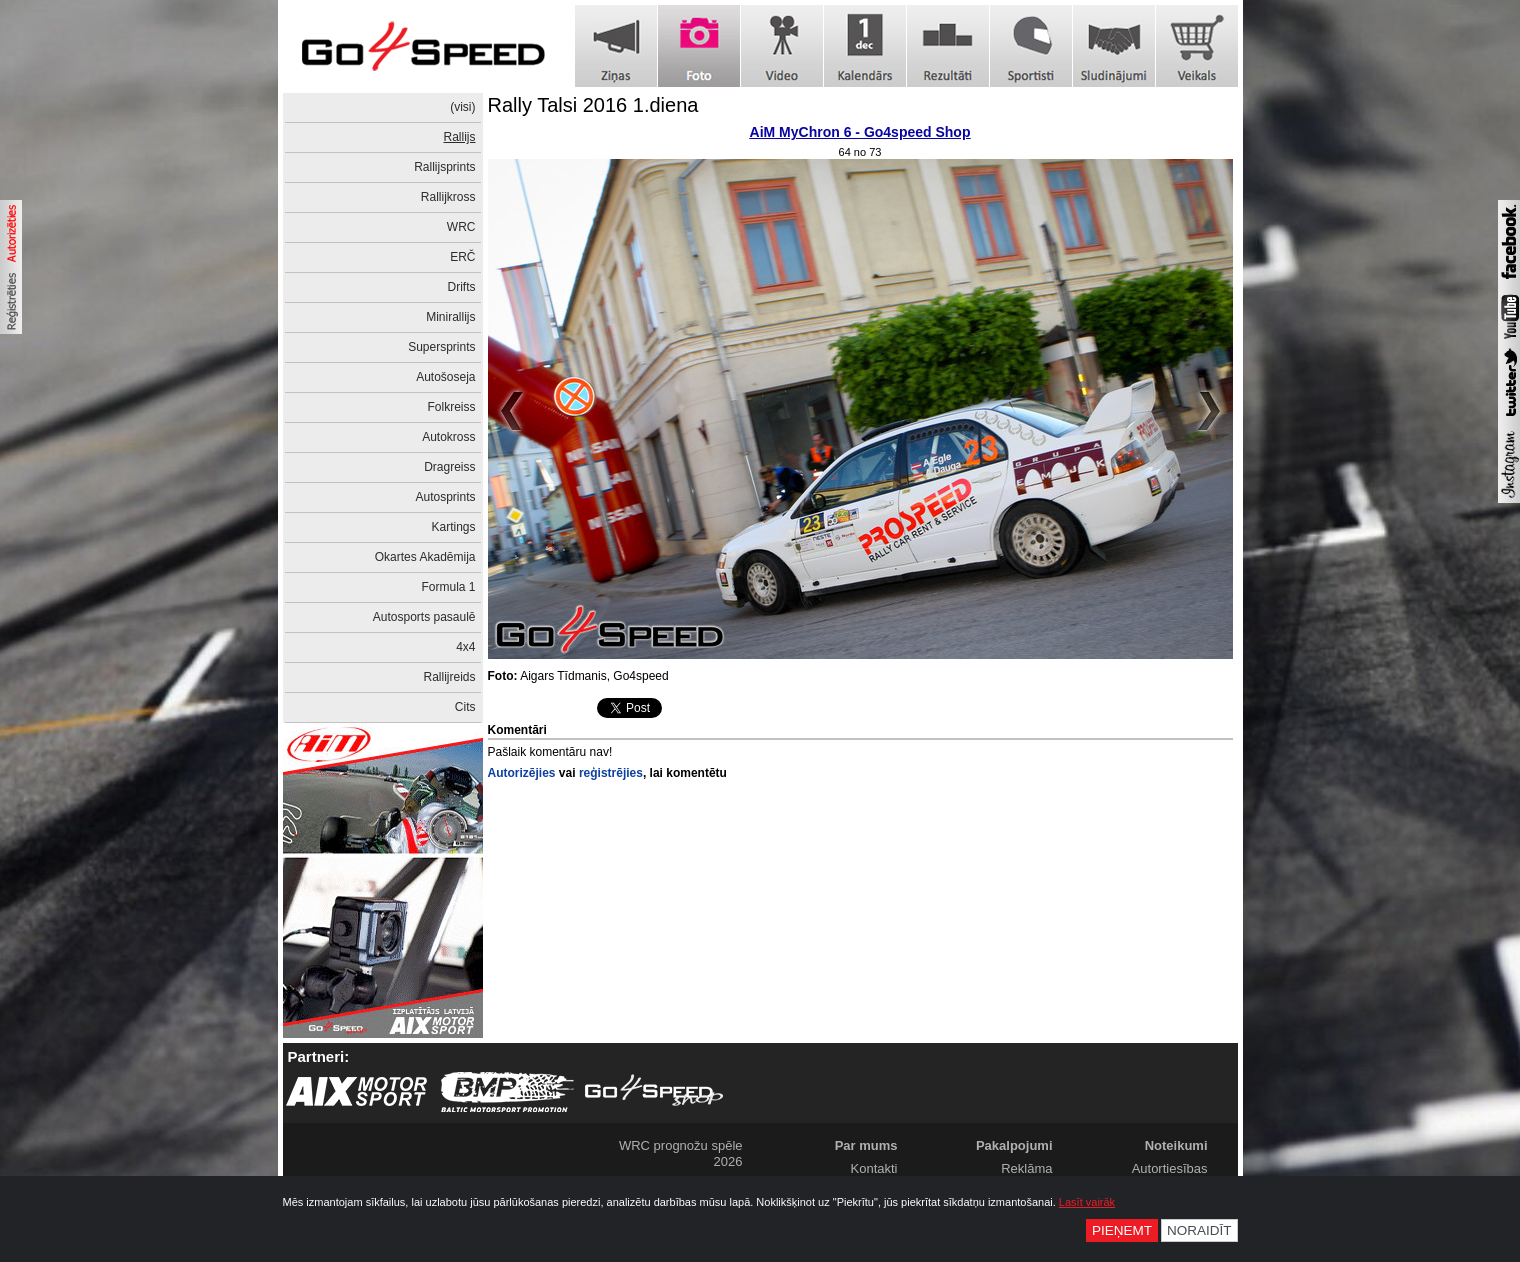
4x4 (465, 647)
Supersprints (441, 347)
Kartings (453, 527)
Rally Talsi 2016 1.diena (593, 105)
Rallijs (459, 137)
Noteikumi (1176, 1145)
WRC (461, 227)
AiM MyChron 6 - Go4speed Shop (860, 132)
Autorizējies (522, 773)
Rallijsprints (444, 167)
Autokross (448, 437)
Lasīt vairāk (1087, 1202)
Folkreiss (451, 407)
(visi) (462, 107)
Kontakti (874, 1168)
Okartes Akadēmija (425, 557)
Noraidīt (1199, 1230)
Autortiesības (1170, 1168)
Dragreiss (449, 467)
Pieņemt (1122, 1230)
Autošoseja (445, 377)
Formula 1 (448, 587)
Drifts (462, 287)
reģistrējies (611, 773)
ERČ (462, 257)
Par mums (866, 1145)
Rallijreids (449, 677)
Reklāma (1026, 1168)
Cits (465, 707)
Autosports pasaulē (424, 617)
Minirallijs (450, 317)
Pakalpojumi (1014, 1145)
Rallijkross (448, 197)
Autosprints (445, 497)
